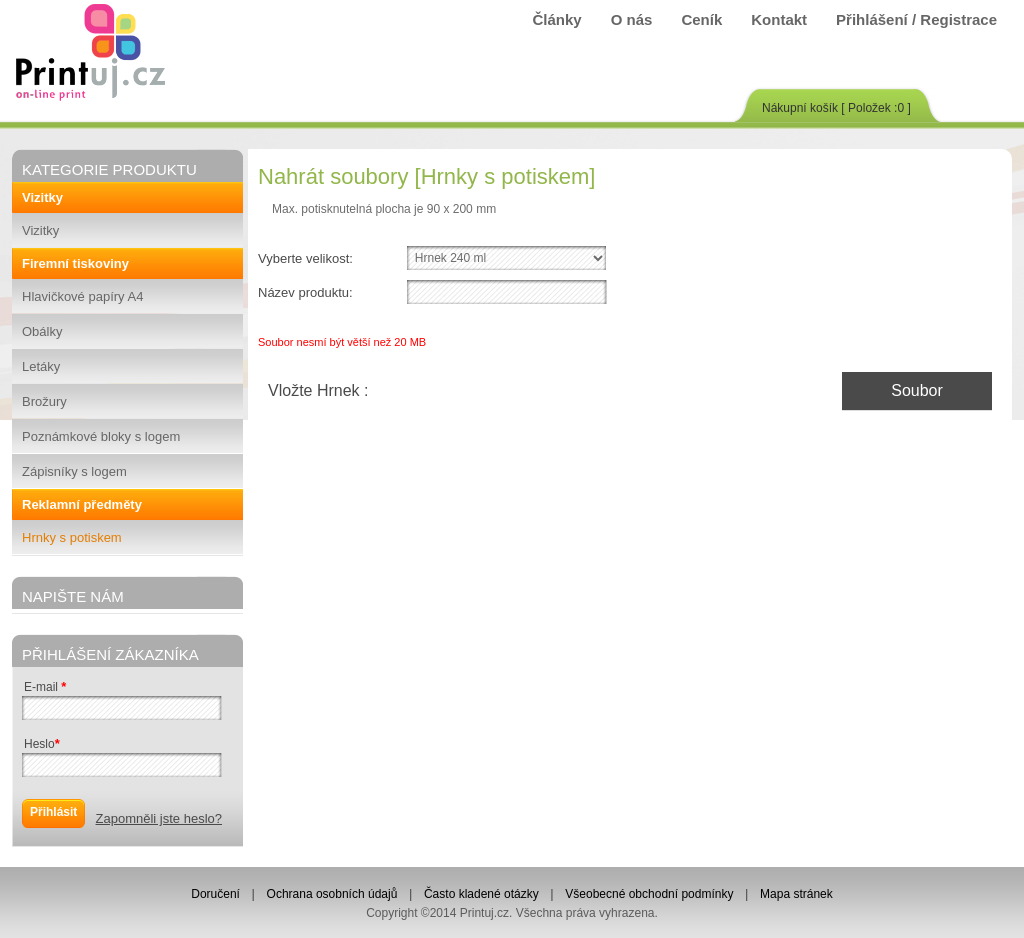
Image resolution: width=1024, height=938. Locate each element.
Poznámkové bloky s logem (101, 436)
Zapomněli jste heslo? (159, 818)
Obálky (42, 331)
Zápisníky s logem (74, 471)
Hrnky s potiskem (72, 537)
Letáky (41, 366)
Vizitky (42, 197)
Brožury (44, 401)
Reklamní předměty (82, 504)
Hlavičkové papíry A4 (82, 296)
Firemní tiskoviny (75, 263)
